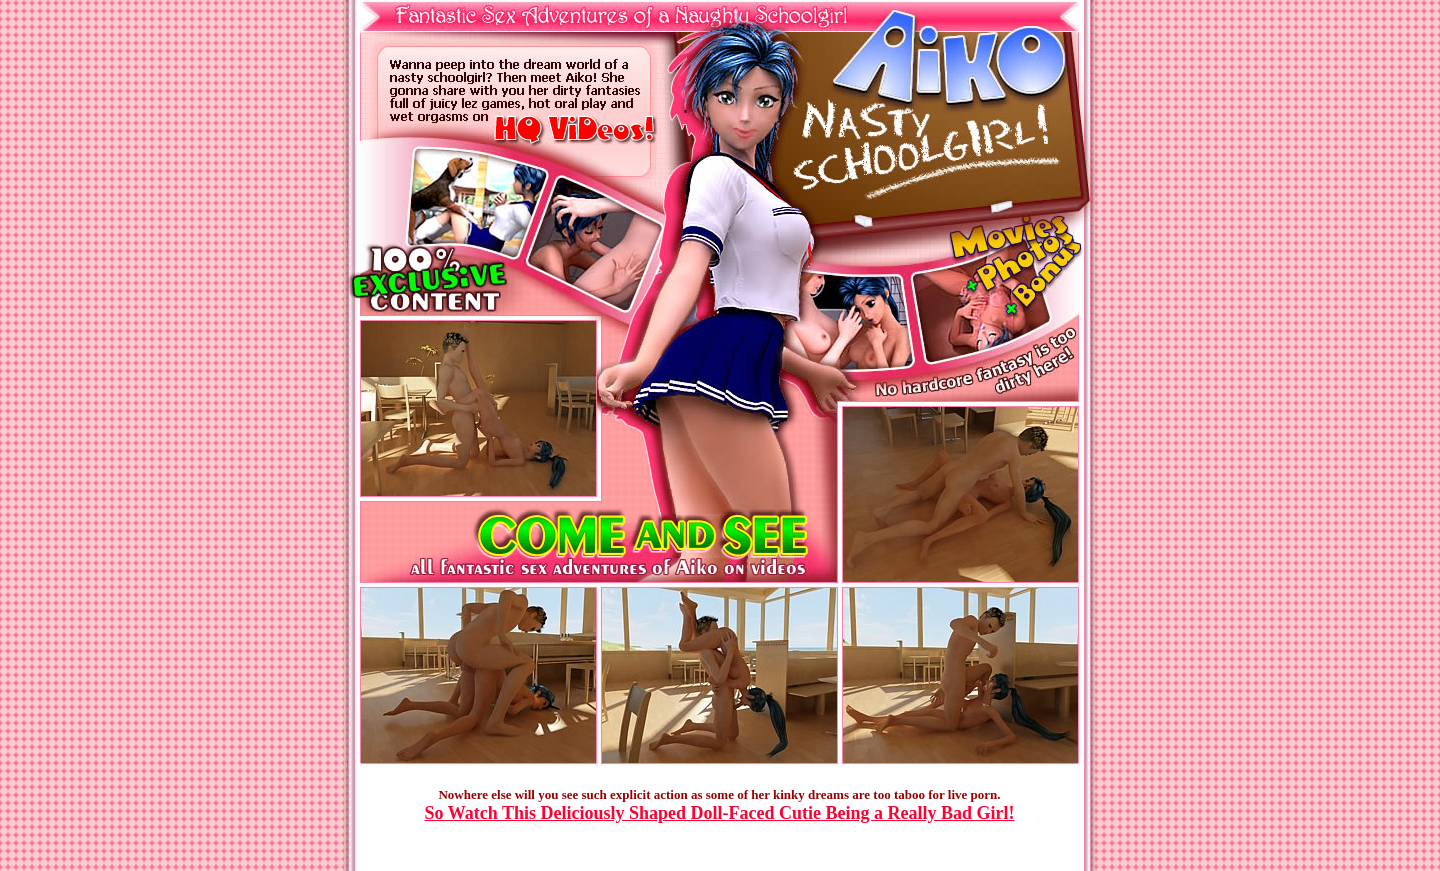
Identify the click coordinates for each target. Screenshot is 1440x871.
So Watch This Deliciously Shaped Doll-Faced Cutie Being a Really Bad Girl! (720, 813)
